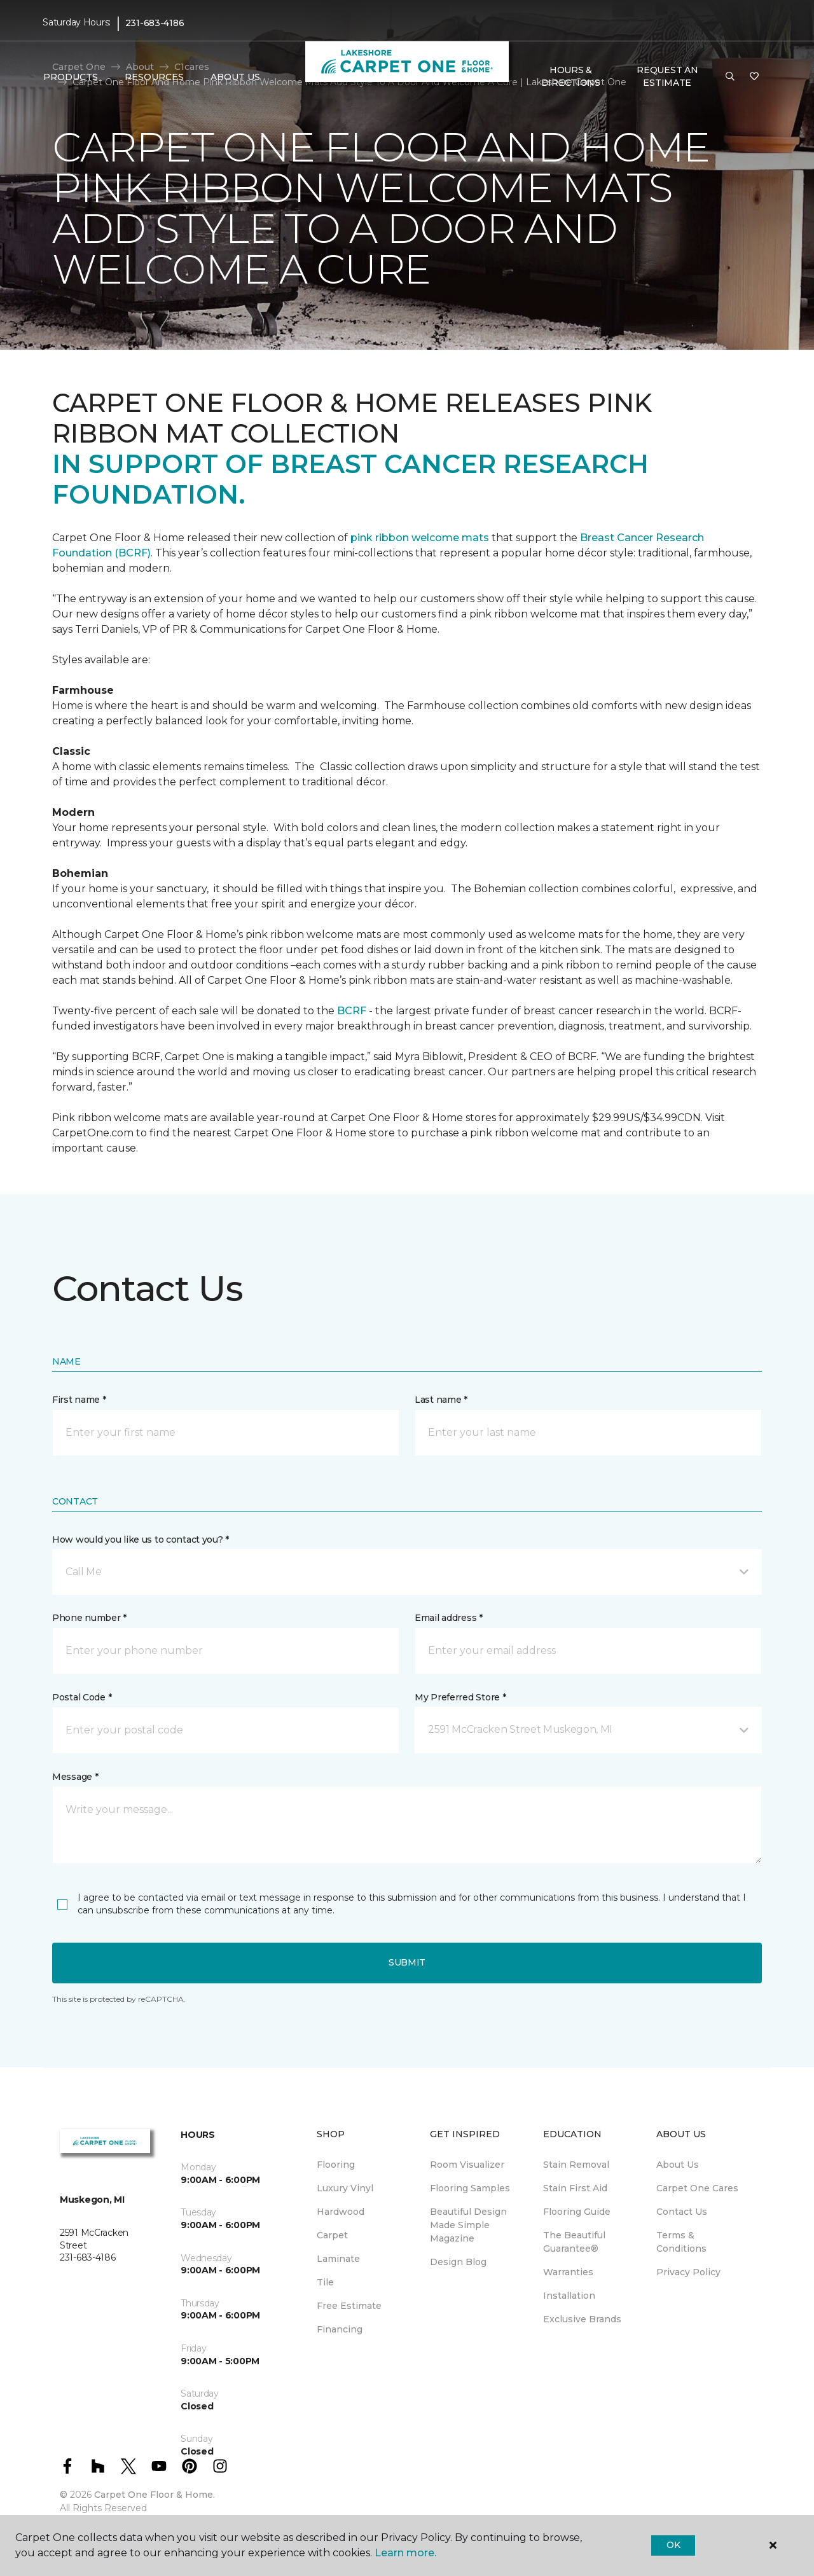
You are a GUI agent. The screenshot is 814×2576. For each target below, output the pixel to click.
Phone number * (89, 1617)
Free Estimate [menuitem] (349, 2305)
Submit (407, 1962)
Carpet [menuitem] (332, 2235)
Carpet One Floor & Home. (154, 2494)
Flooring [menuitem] (336, 2164)
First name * (79, 1399)
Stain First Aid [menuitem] (575, 2188)
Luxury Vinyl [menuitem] (345, 2188)
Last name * (441, 1399)
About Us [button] (235, 77)
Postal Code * (81, 1697)
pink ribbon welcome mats (419, 538)
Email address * (449, 1617)
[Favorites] (754, 77)
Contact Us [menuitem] (681, 2211)
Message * (75, 1776)
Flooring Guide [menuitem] (576, 2211)
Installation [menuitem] (569, 2295)
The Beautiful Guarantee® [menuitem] (574, 2241)
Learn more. (405, 2553)
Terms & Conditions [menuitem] (681, 2241)
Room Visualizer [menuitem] (467, 2164)
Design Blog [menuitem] (458, 2262)
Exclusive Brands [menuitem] (582, 2319)
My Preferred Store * (460, 1697)
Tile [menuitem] (325, 2282)
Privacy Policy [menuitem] (688, 2272)
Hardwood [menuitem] (340, 2211)
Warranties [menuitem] (568, 2272)
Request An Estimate (667, 76)
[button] (730, 77)
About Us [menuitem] (677, 2164)
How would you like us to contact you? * (140, 1539)
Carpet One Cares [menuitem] (697, 2188)
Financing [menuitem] (339, 2329)
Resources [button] (154, 77)
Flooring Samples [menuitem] (470, 2188)
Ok (673, 2545)
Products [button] (70, 77)
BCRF (351, 1011)
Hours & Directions (570, 76)
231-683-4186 (154, 23)
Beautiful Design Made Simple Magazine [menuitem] (468, 2225)
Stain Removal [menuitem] (576, 2164)
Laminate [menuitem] (338, 2258)
